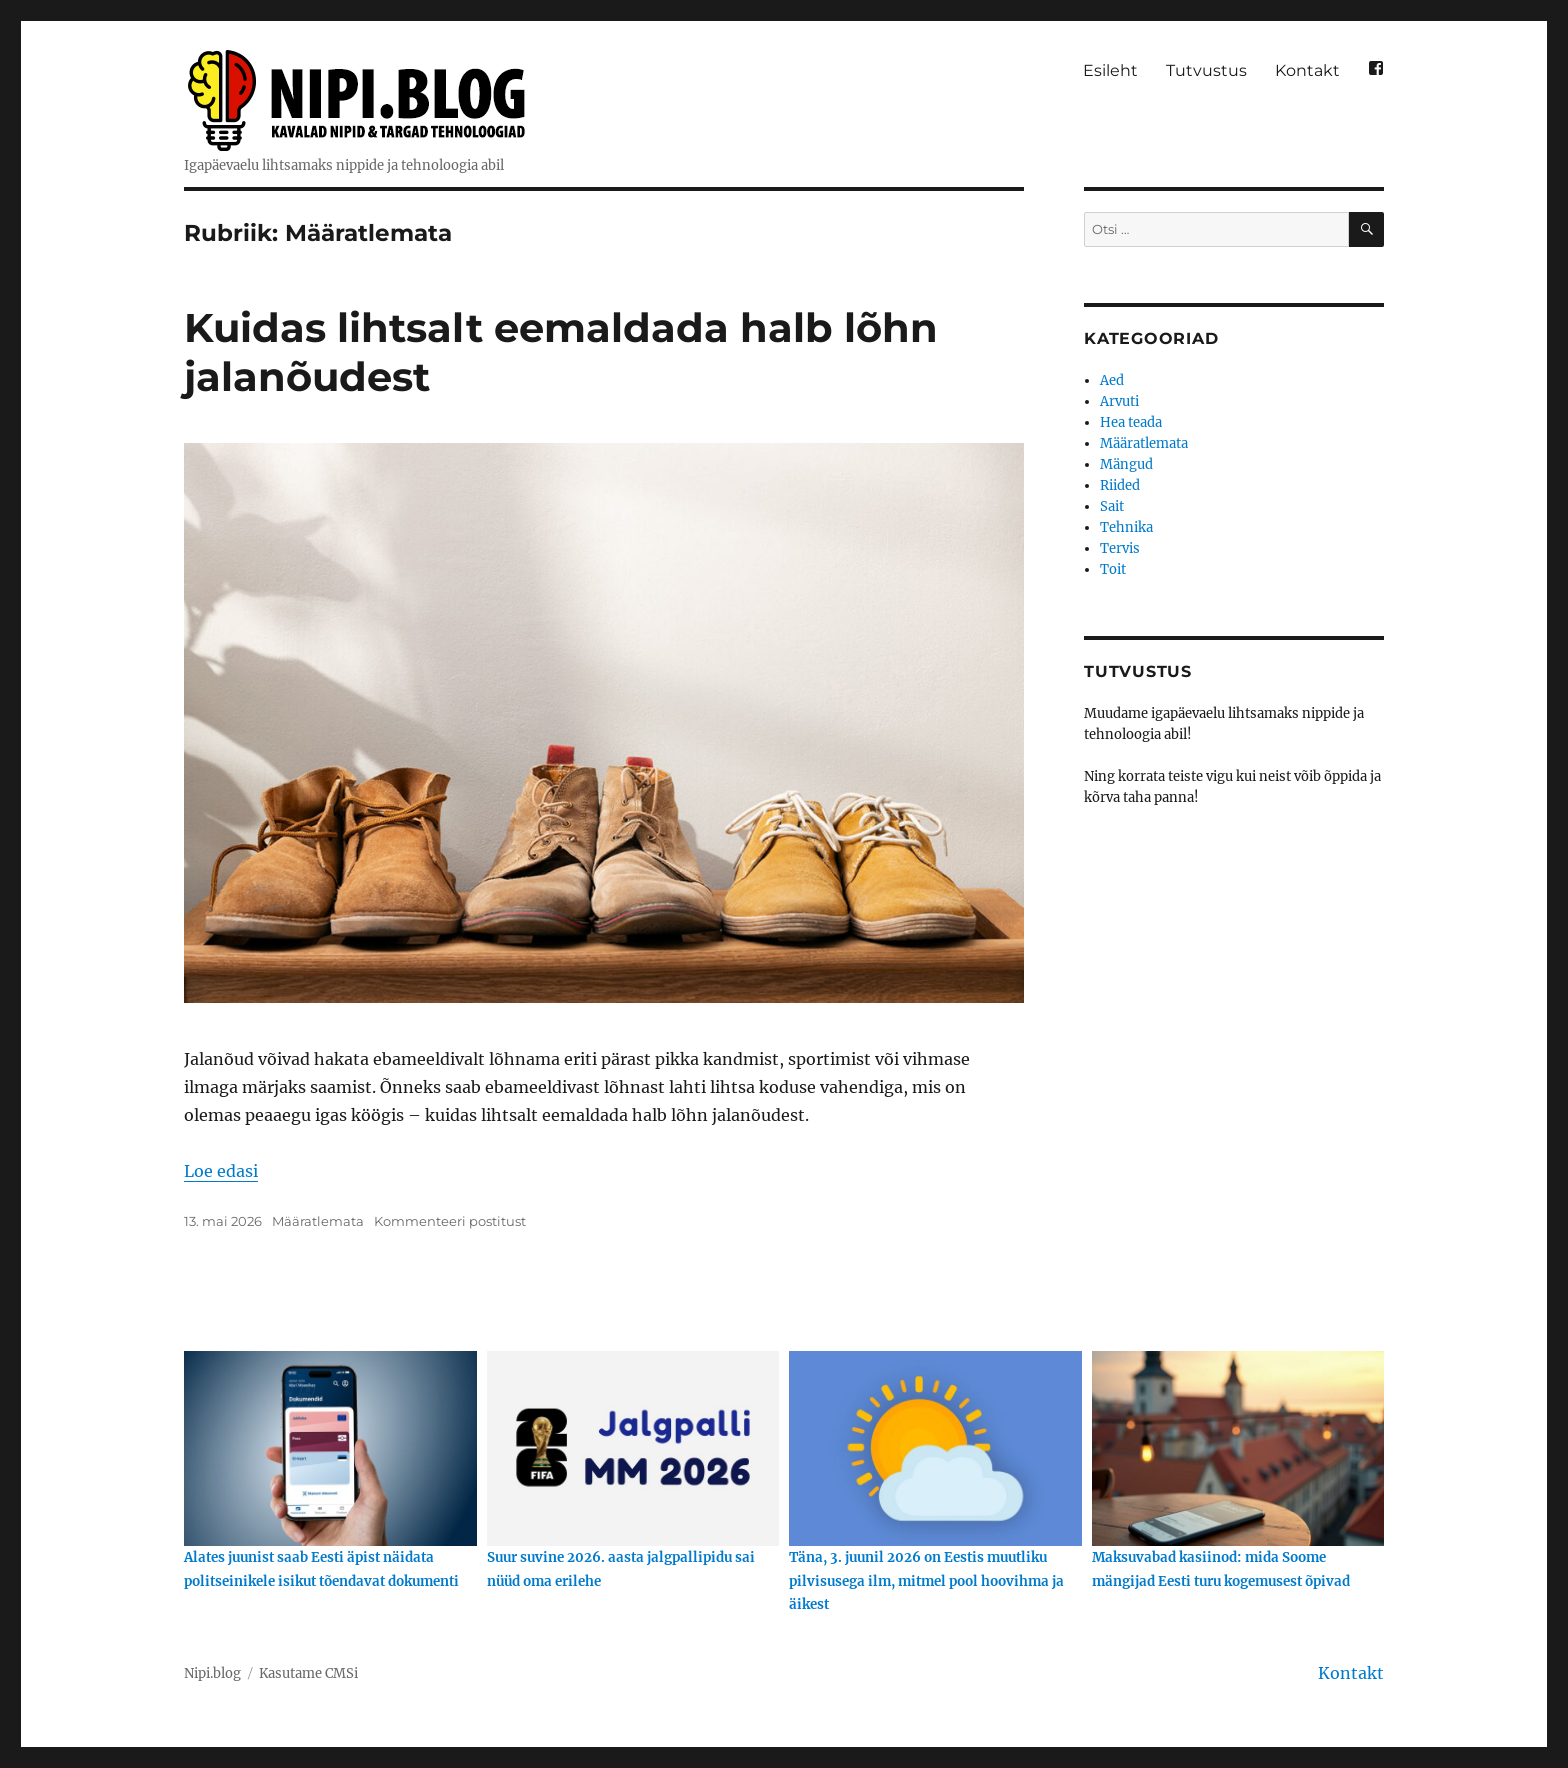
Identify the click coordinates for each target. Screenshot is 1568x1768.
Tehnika (1126, 527)
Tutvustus (1206, 70)
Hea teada (1131, 422)
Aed (1112, 380)
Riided (1120, 485)
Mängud (1126, 464)
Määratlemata (318, 1221)
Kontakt (1307, 70)
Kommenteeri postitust (450, 1221)
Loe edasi (221, 1171)
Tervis (1120, 548)
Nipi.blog (212, 1673)
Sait (1112, 506)
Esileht (1110, 70)
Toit (1113, 569)
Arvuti (1119, 401)
